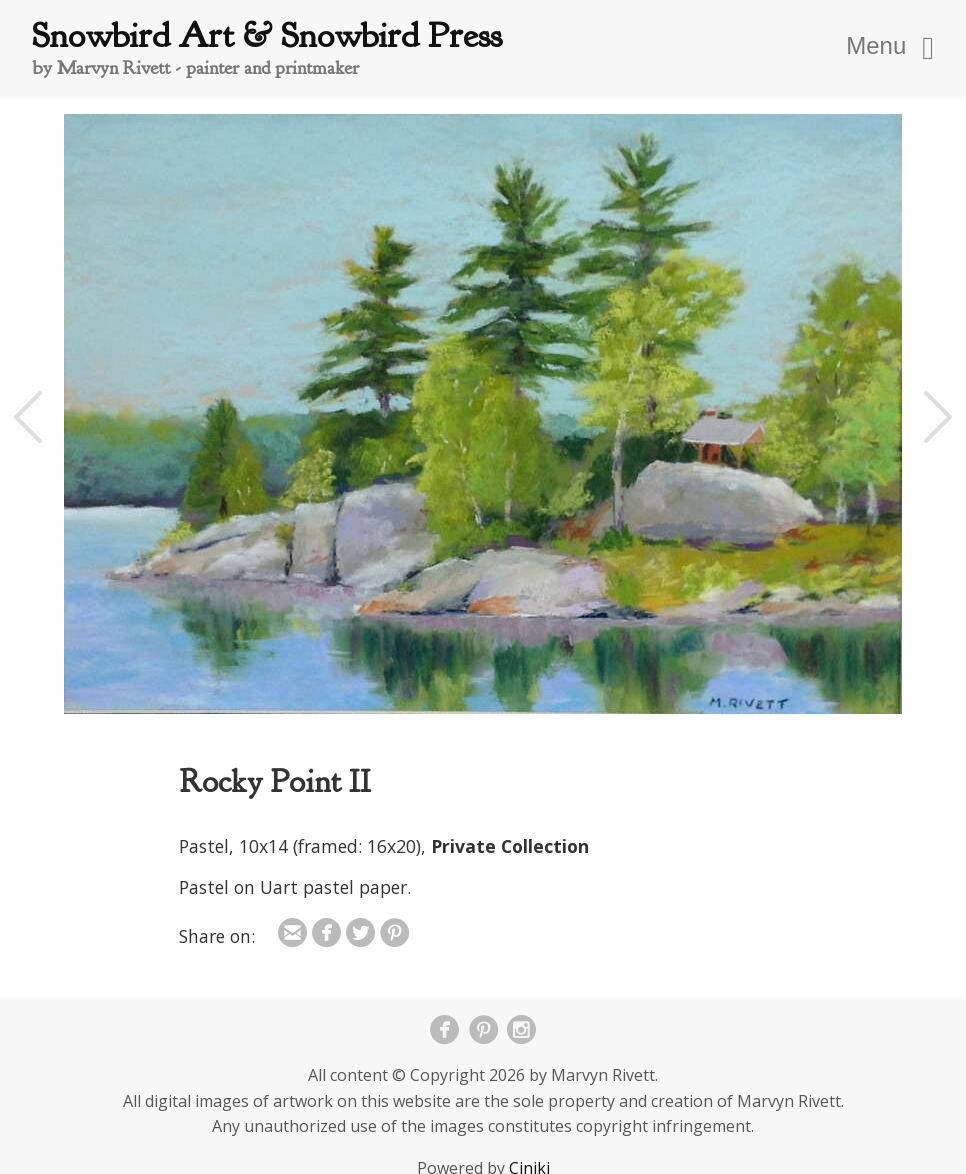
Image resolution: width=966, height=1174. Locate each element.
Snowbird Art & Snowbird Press (267, 35)
